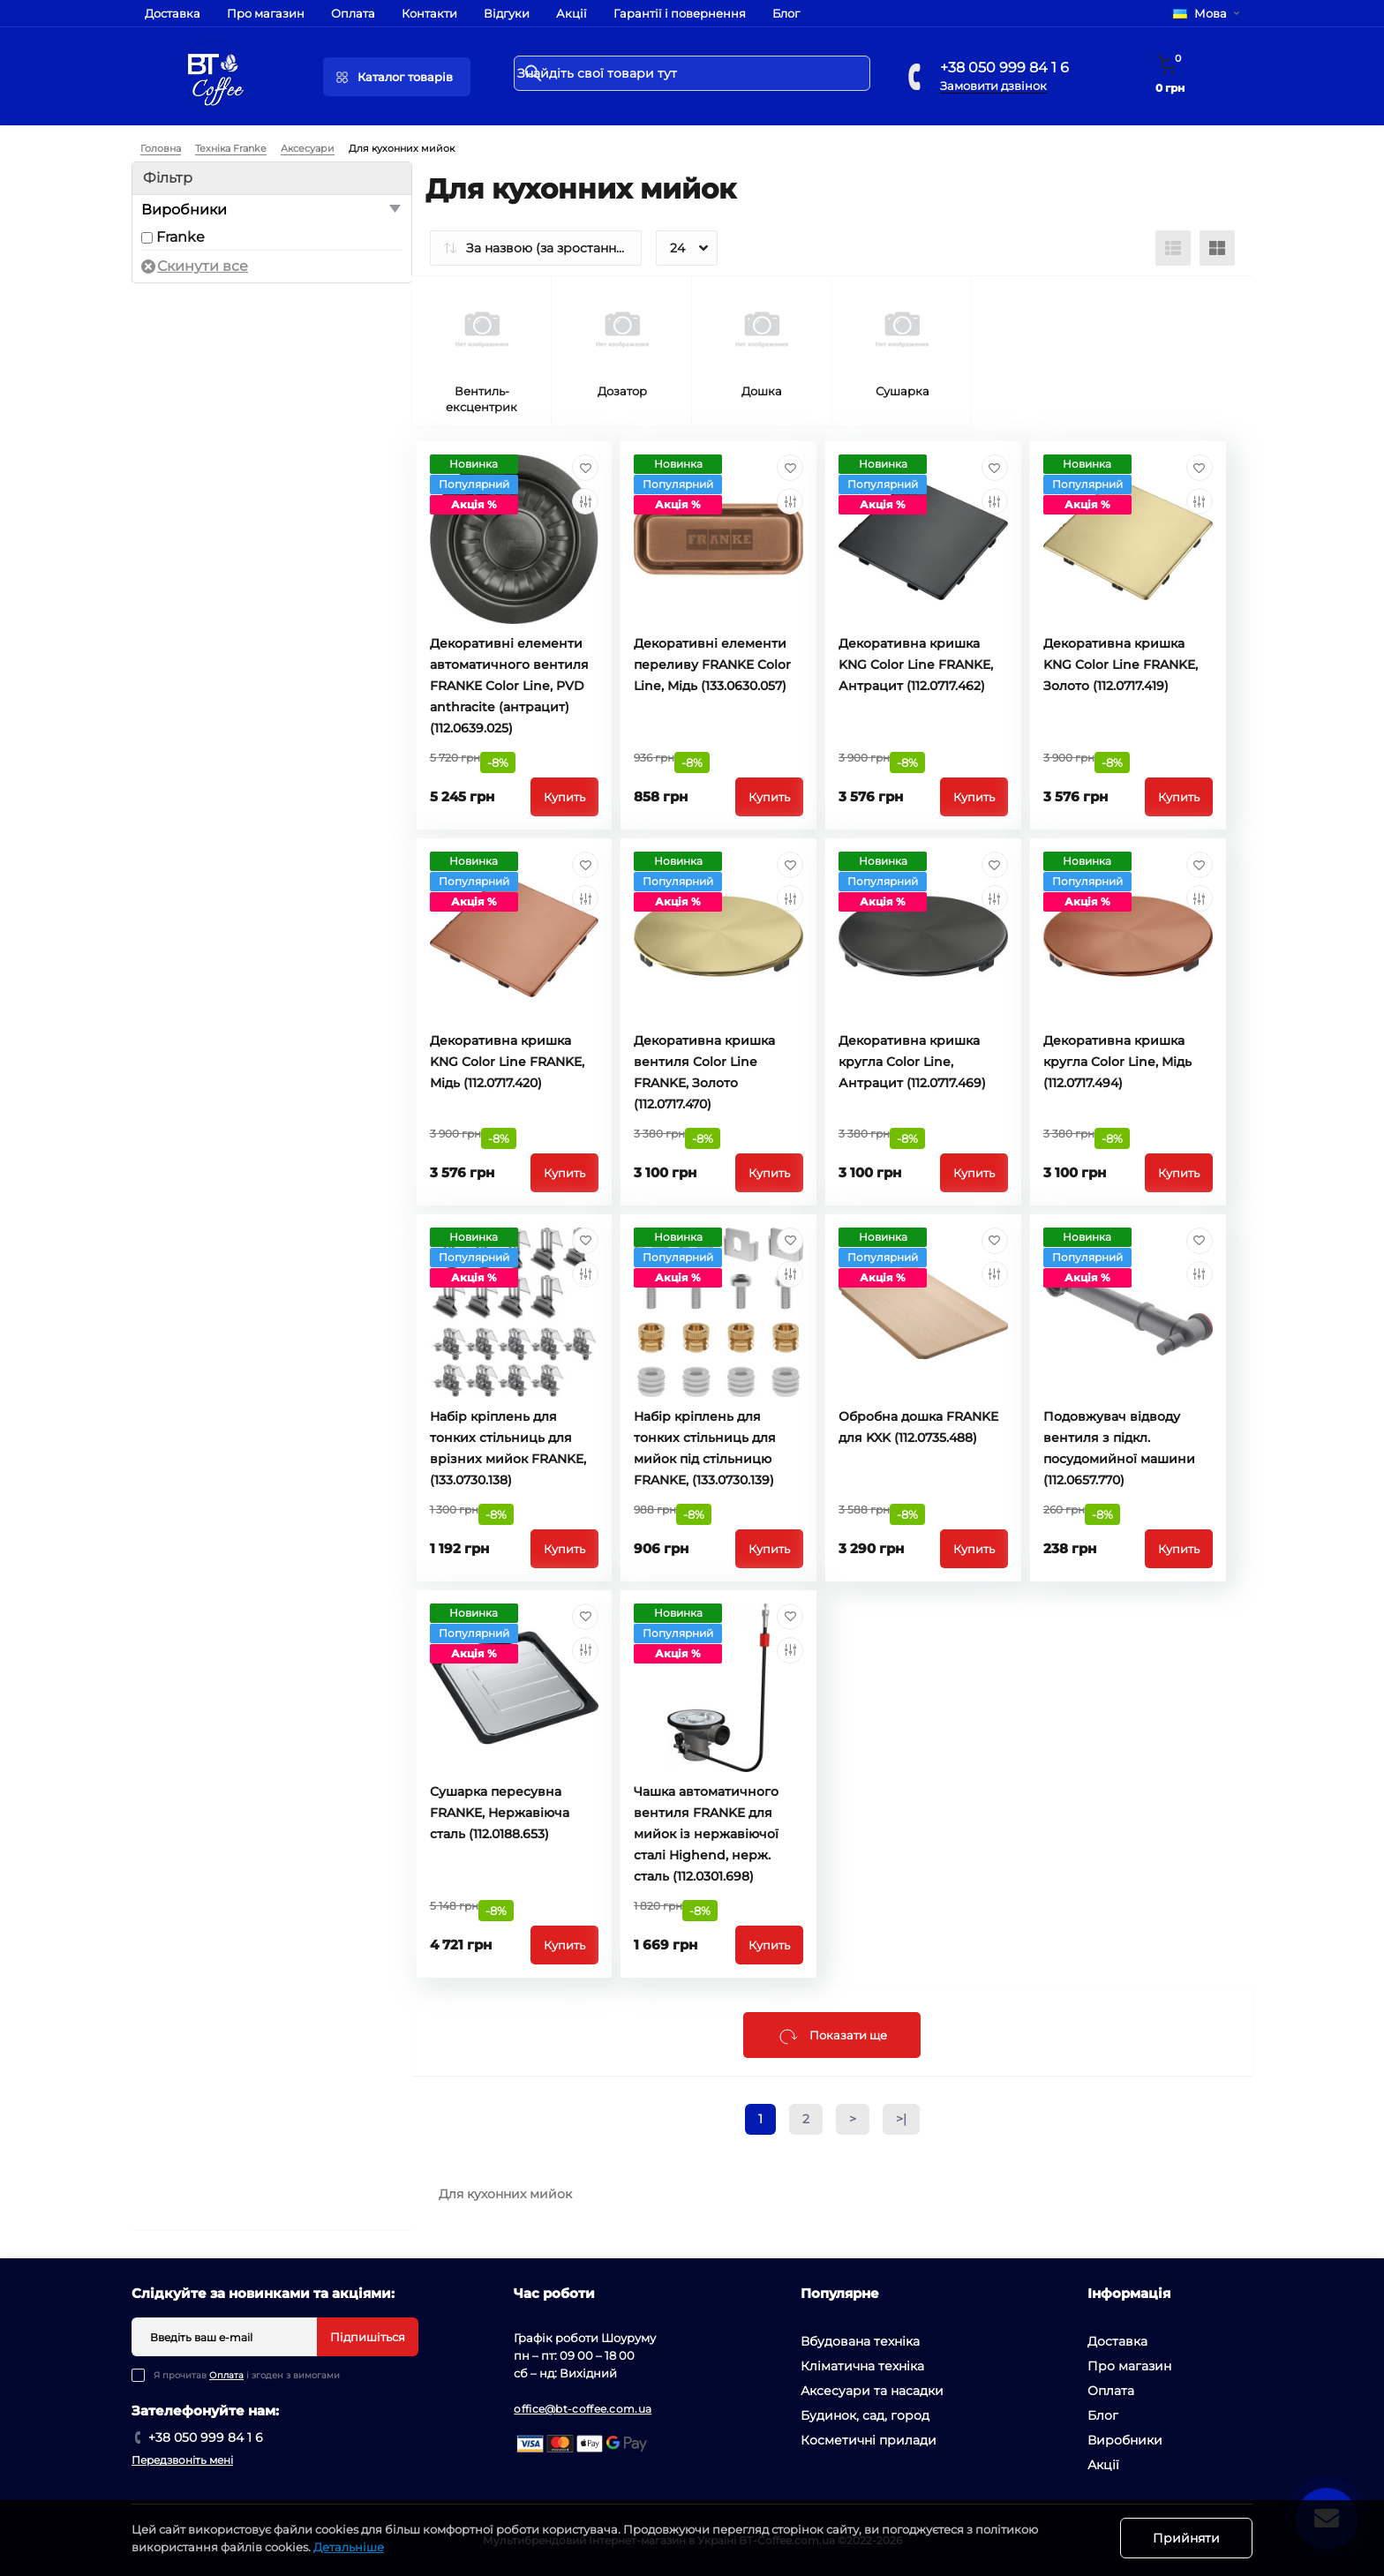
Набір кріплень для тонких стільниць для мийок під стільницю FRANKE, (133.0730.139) (705, 1448)
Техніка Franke (231, 148)
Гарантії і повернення (679, 13)
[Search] (533, 73)
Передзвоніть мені (182, 2460)
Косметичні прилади (868, 2440)
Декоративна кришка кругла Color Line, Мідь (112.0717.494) (1117, 1062)
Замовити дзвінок (993, 86)
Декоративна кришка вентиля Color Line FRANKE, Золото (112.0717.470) (704, 1072)
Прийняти (1186, 2538)
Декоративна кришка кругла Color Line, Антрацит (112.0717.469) (912, 1062)
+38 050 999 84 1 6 (1004, 67)
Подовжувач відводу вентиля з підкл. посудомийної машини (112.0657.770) (1119, 1448)
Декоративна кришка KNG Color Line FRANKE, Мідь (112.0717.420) (507, 1062)
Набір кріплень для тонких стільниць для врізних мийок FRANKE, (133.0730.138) (508, 1448)
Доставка (172, 13)
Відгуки (507, 13)
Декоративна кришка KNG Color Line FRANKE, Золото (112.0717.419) (1120, 664)
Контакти (429, 13)
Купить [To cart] (564, 797)
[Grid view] (1217, 248)
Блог (786, 13)
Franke (180, 237)
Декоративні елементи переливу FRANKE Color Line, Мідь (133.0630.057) (712, 664)
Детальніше (348, 2547)
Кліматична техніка (862, 2366)
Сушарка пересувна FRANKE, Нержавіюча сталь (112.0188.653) (499, 1813)
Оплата (353, 13)
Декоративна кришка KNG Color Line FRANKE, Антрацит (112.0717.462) (916, 664)
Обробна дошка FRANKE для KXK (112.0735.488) (918, 1427)
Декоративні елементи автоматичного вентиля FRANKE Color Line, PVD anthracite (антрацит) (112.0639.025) (509, 685)
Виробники (1124, 2440)
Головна (160, 148)
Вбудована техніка (860, 2341)
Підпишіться (367, 2337)
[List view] (1173, 248)
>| (901, 2119)
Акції (571, 13)
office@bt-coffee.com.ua (582, 2408)
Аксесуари (308, 148)
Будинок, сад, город (865, 2415)
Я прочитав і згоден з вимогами (247, 2375)
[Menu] (396, 76)
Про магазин (266, 13)
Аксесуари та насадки (872, 2391)
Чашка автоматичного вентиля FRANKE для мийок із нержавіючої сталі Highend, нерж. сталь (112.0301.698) (706, 1834)
